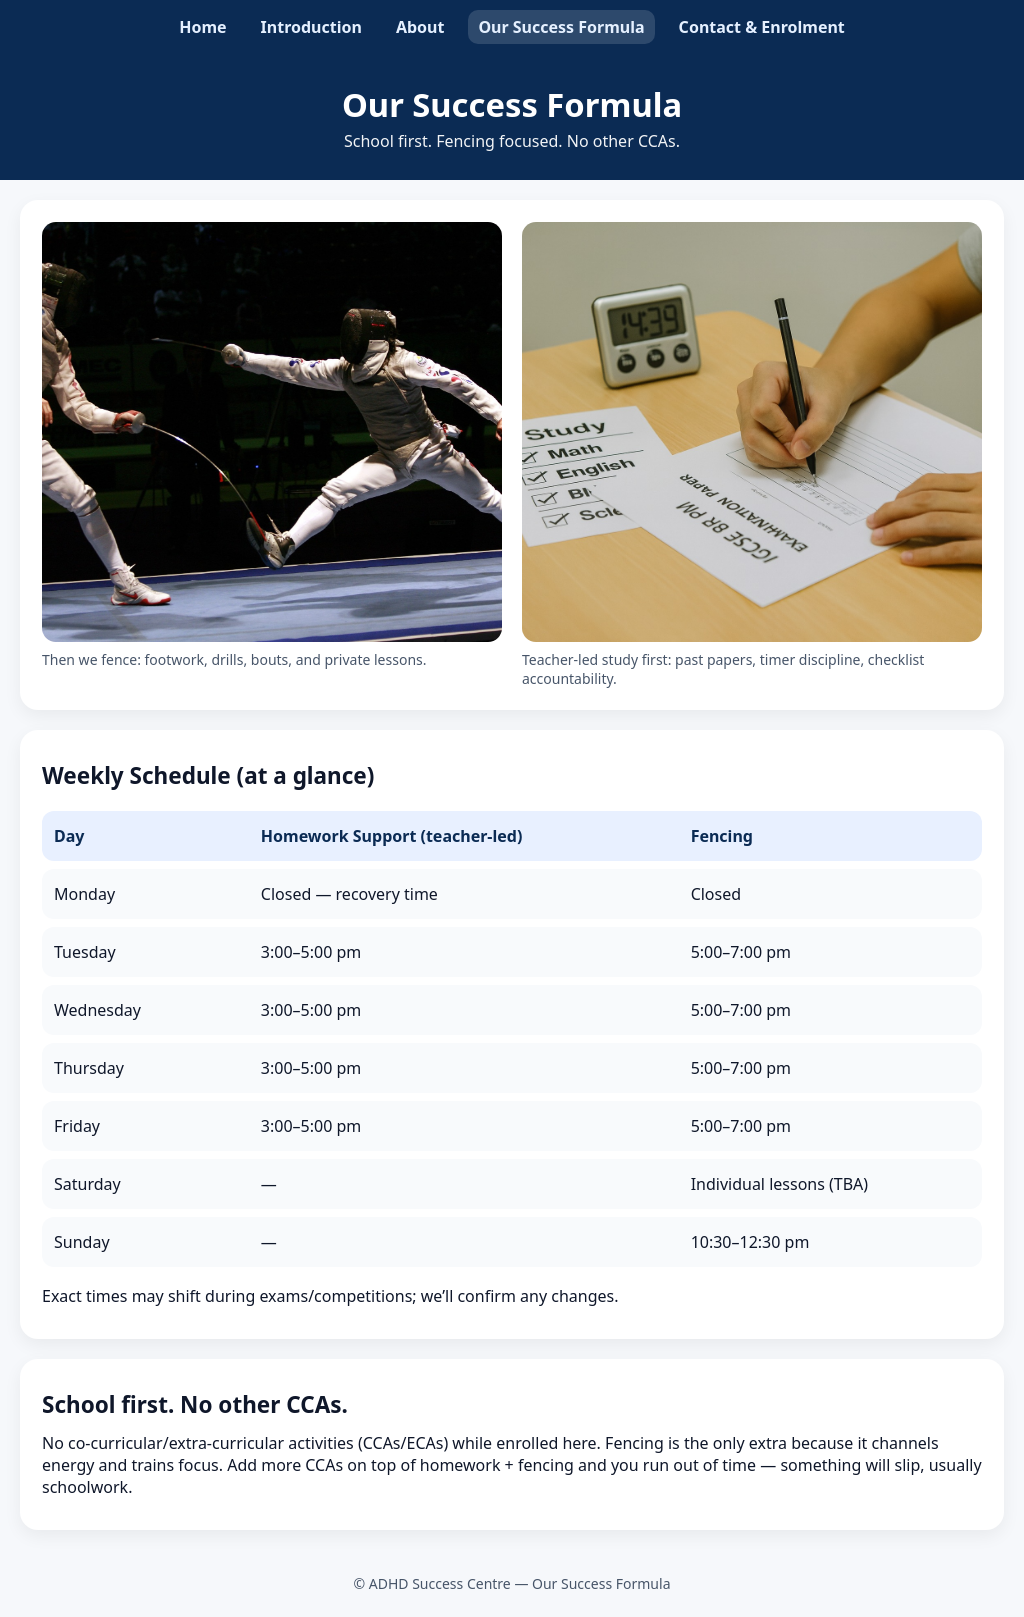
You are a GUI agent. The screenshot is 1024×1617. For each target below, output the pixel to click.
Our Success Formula (561, 27)
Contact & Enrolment (762, 27)
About (420, 27)
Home (202, 27)
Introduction (311, 27)
